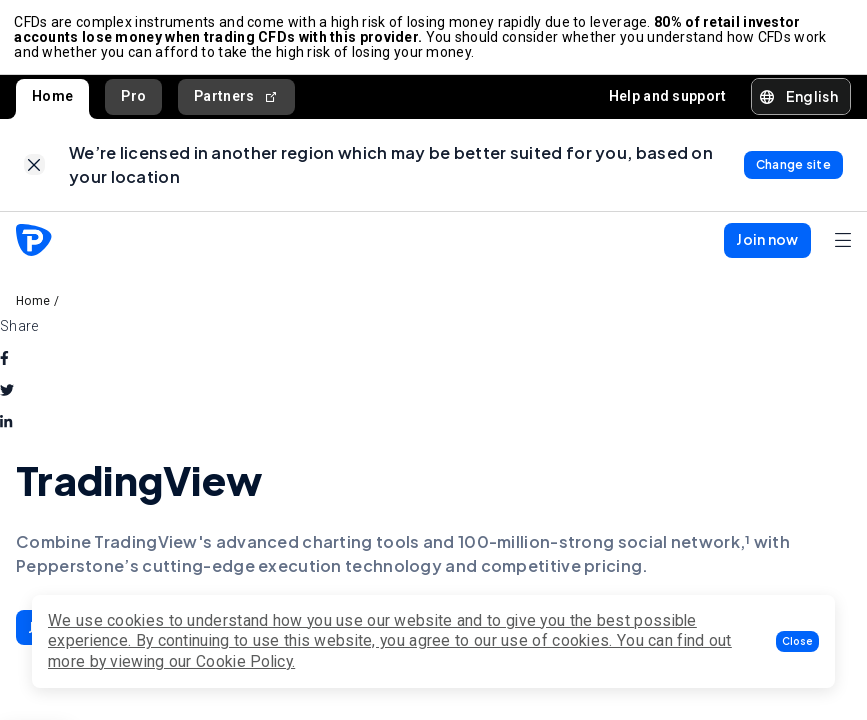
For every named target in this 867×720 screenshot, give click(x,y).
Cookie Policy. (245, 661)
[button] (797, 641)
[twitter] (7, 397)
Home (52, 99)
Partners (236, 99)
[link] (34, 170)
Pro (133, 99)
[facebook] (4, 365)
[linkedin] (6, 429)
